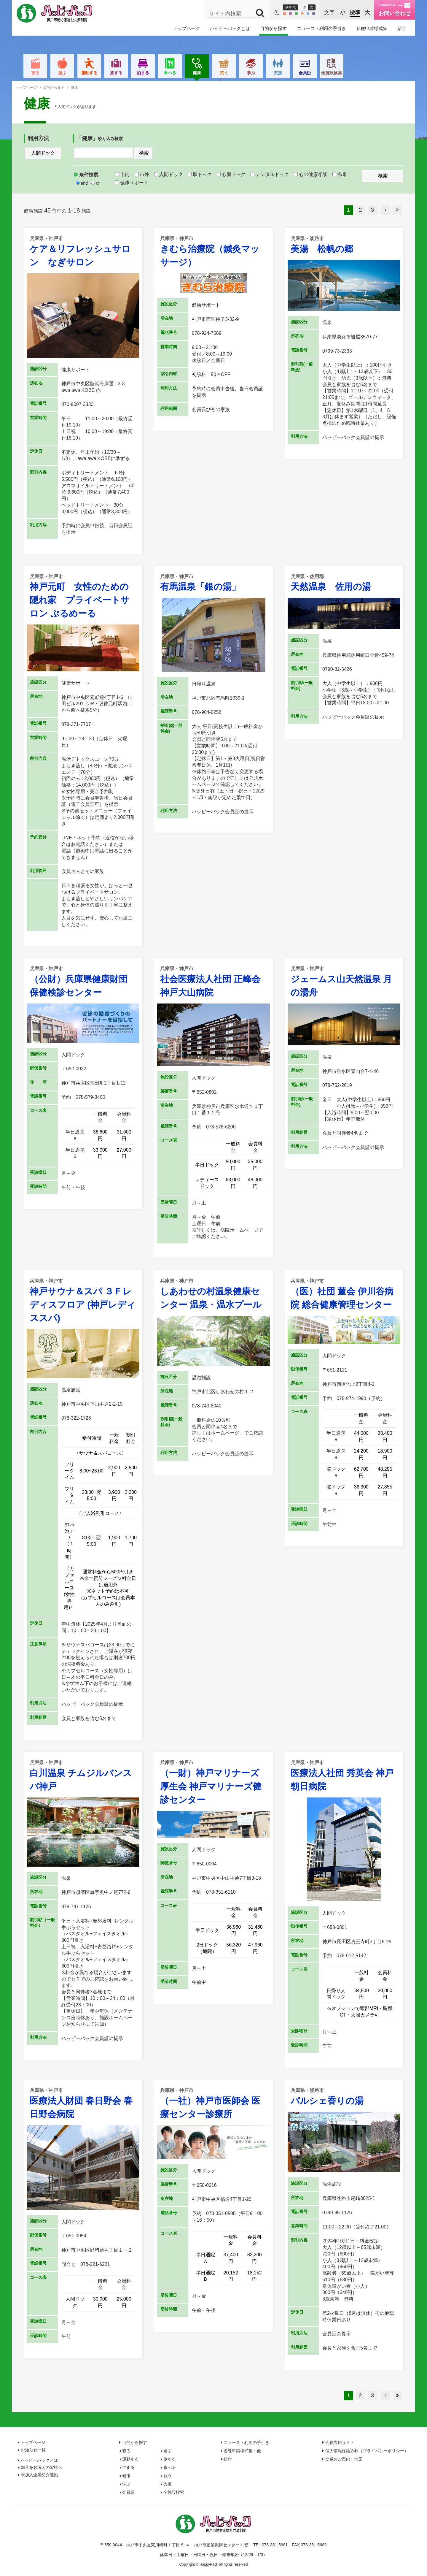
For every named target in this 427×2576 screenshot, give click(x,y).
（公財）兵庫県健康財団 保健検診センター (83, 981)
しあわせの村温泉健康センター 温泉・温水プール (213, 1293)
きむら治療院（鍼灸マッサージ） (213, 251)
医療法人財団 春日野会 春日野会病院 (83, 2103)
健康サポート (132, 182)
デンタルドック (270, 174)
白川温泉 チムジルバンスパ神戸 (83, 1775)
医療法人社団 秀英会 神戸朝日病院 (344, 1775)
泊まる (173, 72)
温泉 (339, 174)
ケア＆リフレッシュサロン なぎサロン (83, 251)
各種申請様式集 (371, 28)
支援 (308, 72)
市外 (142, 174)
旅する (146, 72)
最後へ (397, 210)
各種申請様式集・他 (242, 2450)
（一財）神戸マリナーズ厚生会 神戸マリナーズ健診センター (213, 1782)
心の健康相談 (310, 174)
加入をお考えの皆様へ (41, 2467)
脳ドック (200, 174)
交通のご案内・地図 (344, 2459)
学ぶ (281, 72)
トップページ (186, 28)
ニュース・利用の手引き (321, 28)
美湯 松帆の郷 (344, 244)
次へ (385, 210)
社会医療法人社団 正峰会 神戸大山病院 (213, 981)
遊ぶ (92, 72)
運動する (119, 72)
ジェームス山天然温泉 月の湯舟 (344, 981)
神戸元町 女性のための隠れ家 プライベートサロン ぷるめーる (83, 596)
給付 (401, 28)
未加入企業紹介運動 (39, 2474)
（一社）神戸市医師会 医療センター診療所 (213, 2103)
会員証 (335, 72)
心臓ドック (231, 174)
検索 (144, 153)
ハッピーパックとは (230, 28)
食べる (200, 72)
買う (254, 72)
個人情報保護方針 (366, 2450)
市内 (122, 174)
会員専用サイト (339, 2442)
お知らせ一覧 (33, 2449)
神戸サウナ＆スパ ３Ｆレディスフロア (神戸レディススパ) (83, 1300)
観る (65, 72)
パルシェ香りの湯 (344, 2096)
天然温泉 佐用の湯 (344, 582)
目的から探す (273, 28)
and (82, 183)
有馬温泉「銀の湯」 (213, 582)
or (95, 183)
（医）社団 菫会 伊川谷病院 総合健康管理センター (344, 1293)
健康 (227, 74)
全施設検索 (361, 72)
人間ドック (43, 153)
